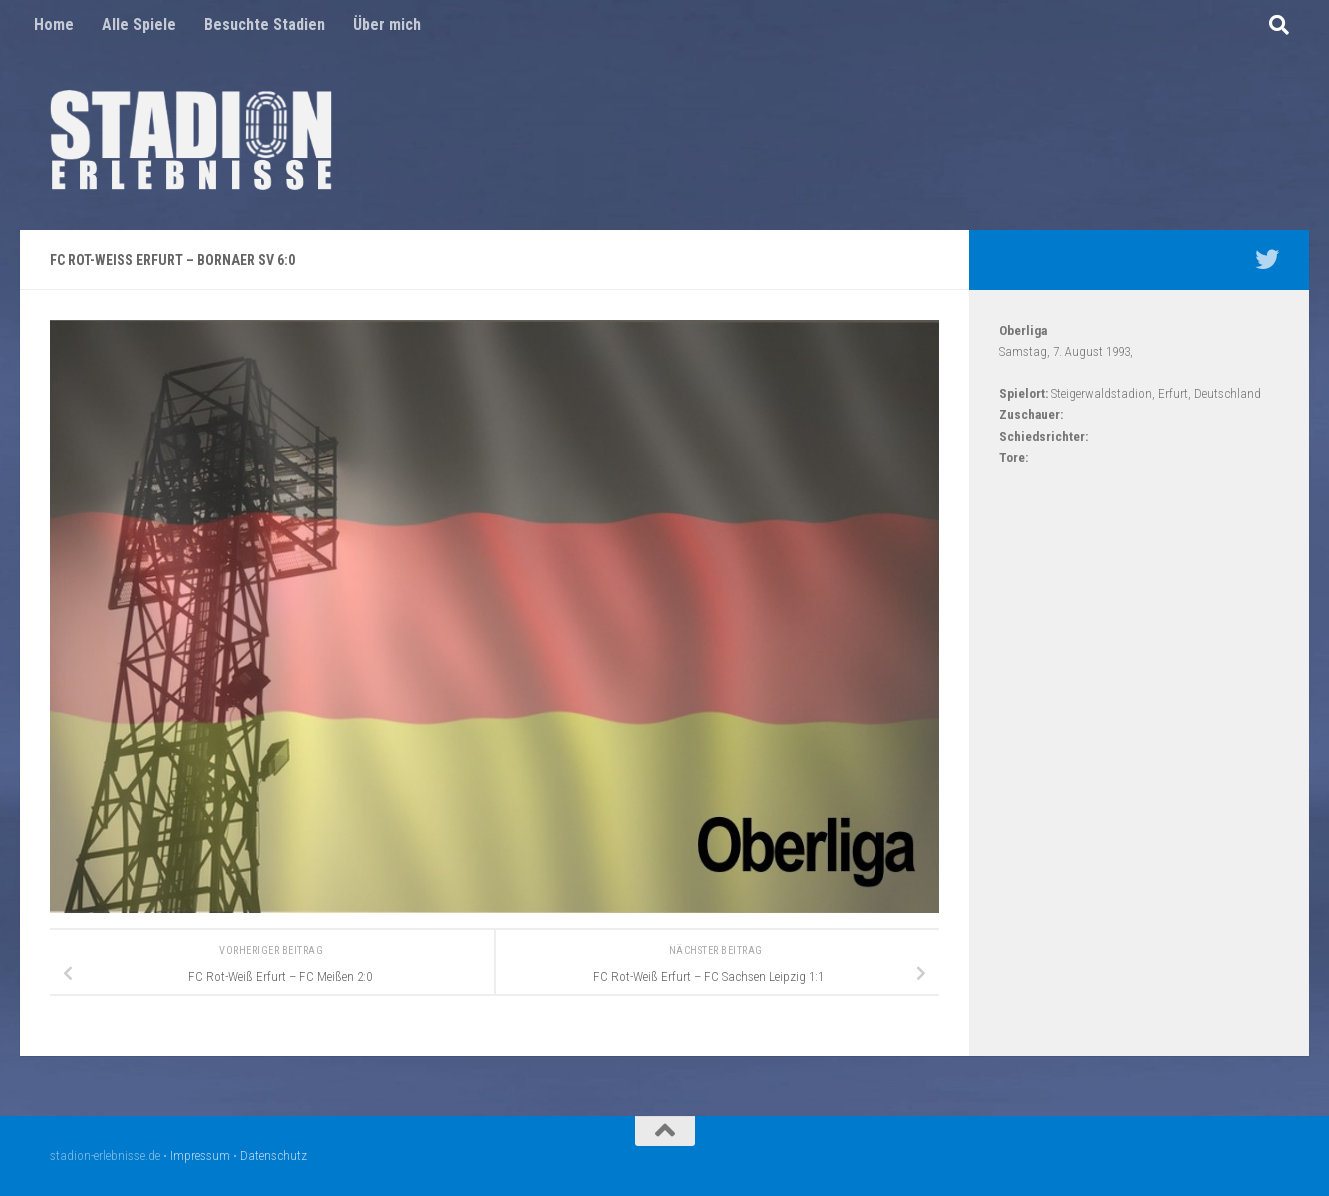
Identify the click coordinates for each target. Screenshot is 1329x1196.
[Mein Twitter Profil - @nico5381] (1267, 259)
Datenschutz (273, 1155)
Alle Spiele (139, 24)
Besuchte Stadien (264, 24)
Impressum (200, 1155)
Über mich (387, 24)
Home (54, 24)
